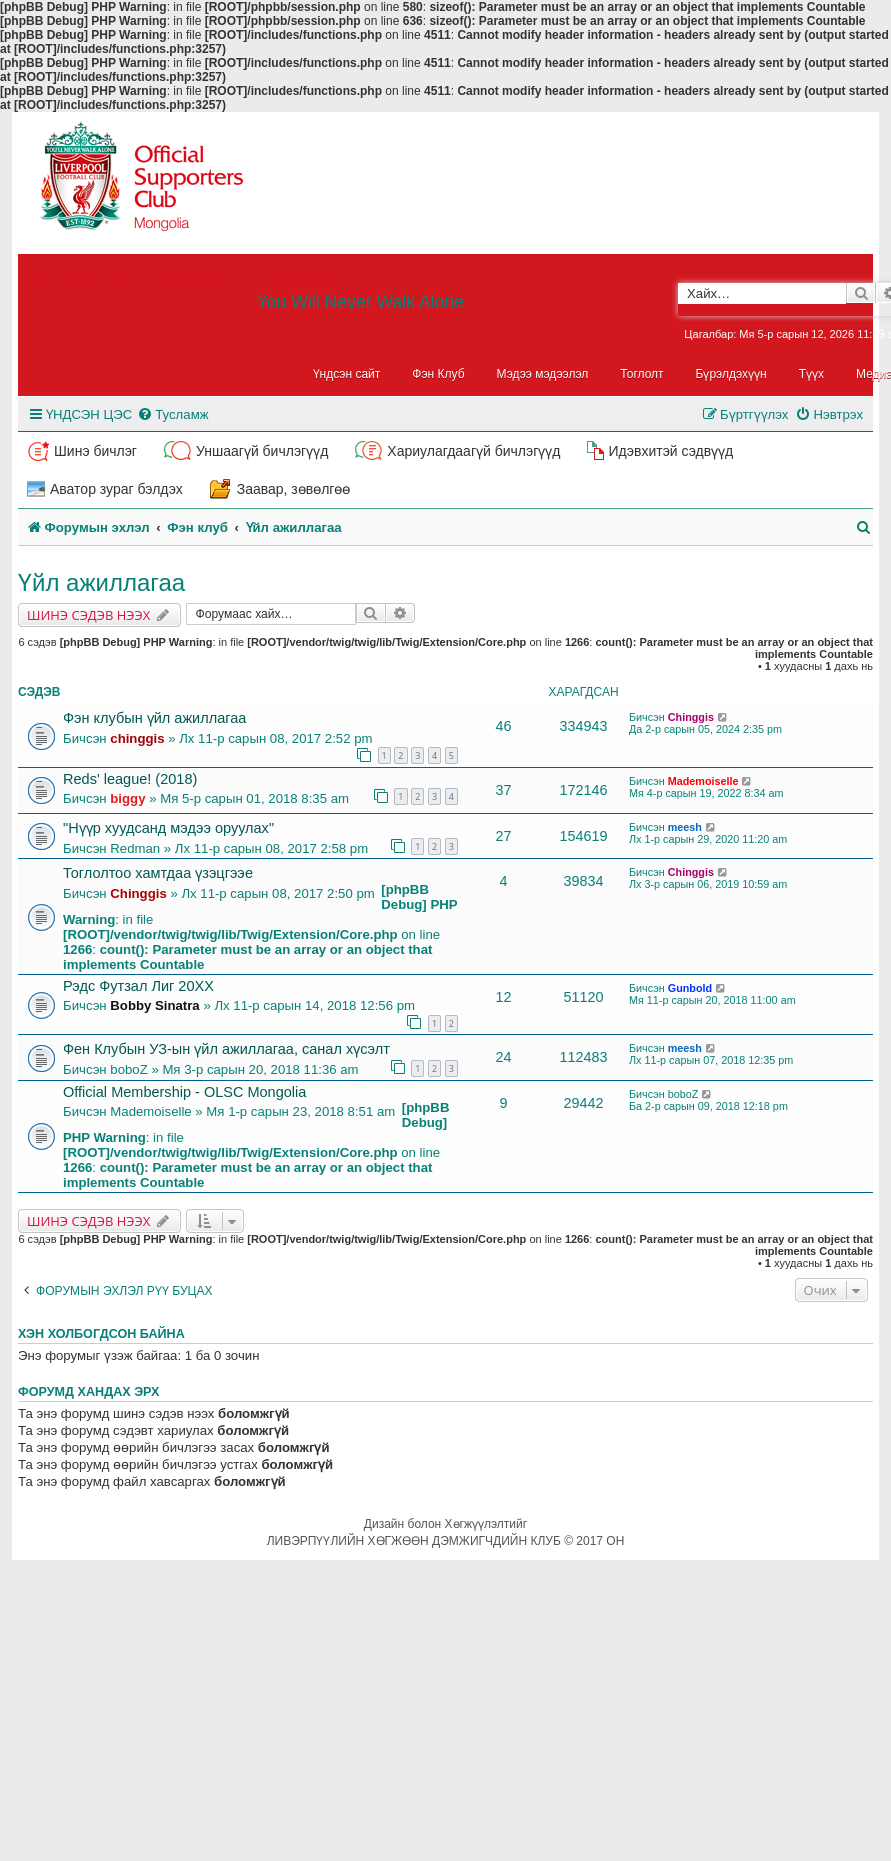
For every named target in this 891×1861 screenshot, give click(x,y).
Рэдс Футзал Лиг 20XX (138, 986)
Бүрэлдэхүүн (731, 374)
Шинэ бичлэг (95, 451)
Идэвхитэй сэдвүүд (670, 451)
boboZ (128, 1069)
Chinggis (691, 717)
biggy (127, 798)
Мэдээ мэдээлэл (543, 374)
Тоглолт (641, 374)
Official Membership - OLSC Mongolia (184, 1092)
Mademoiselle (703, 781)
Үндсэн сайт (347, 374)
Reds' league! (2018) (130, 779)
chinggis (137, 738)
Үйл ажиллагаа (101, 582)
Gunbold (690, 988)
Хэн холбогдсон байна (101, 1334)
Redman (135, 848)
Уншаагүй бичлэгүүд (262, 451)
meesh (685, 827)
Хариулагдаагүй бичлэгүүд (473, 451)
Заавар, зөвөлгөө (294, 489)
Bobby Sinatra (154, 1005)
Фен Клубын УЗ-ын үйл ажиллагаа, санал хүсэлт (226, 1049)
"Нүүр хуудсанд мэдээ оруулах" (168, 828)
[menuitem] (172, 414)
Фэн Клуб (438, 374)
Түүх (811, 374)
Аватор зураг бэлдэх (116, 489)
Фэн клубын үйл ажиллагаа (154, 718)
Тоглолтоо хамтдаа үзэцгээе (158, 873)
